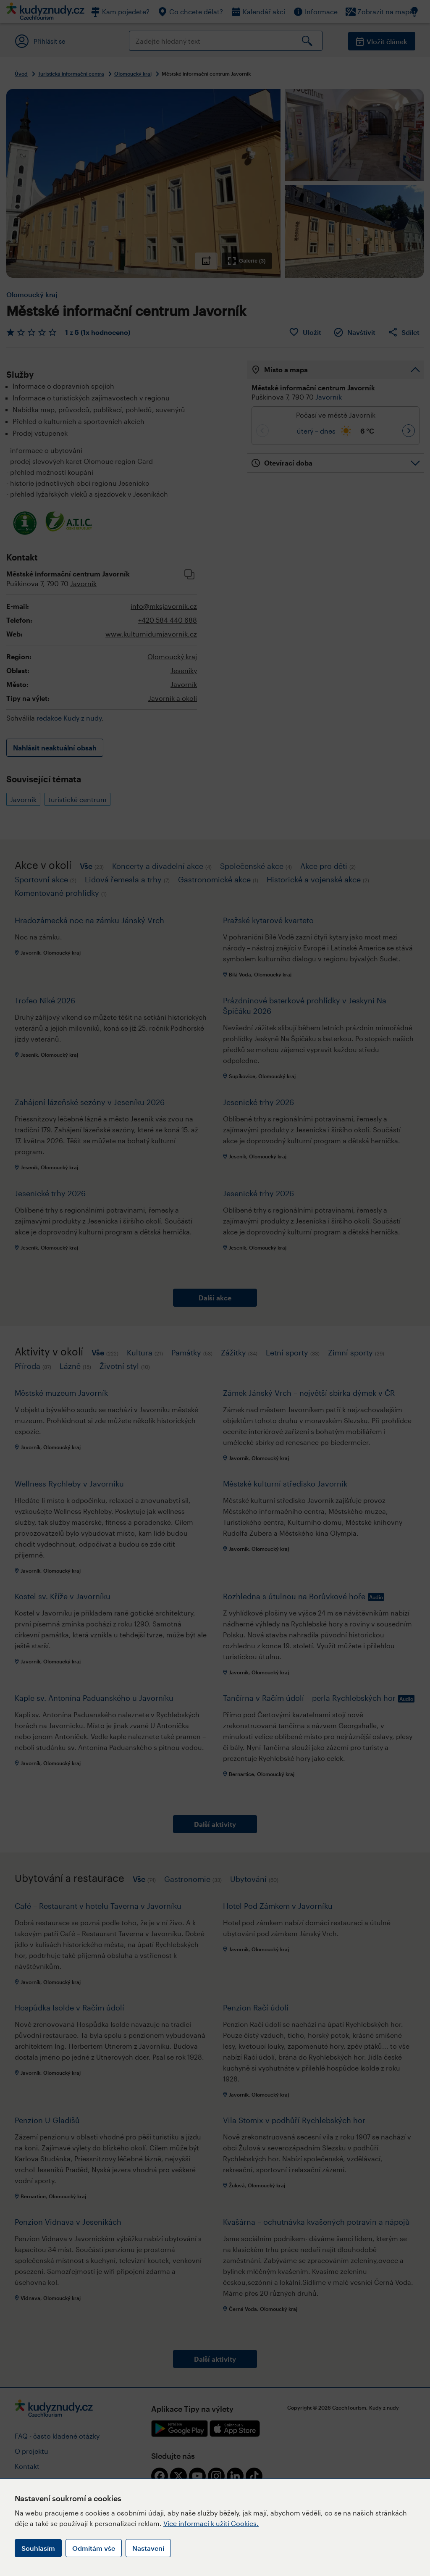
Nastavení (148, 2548)
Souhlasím (38, 2548)
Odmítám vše (93, 2548)
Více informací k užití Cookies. (211, 2523)
